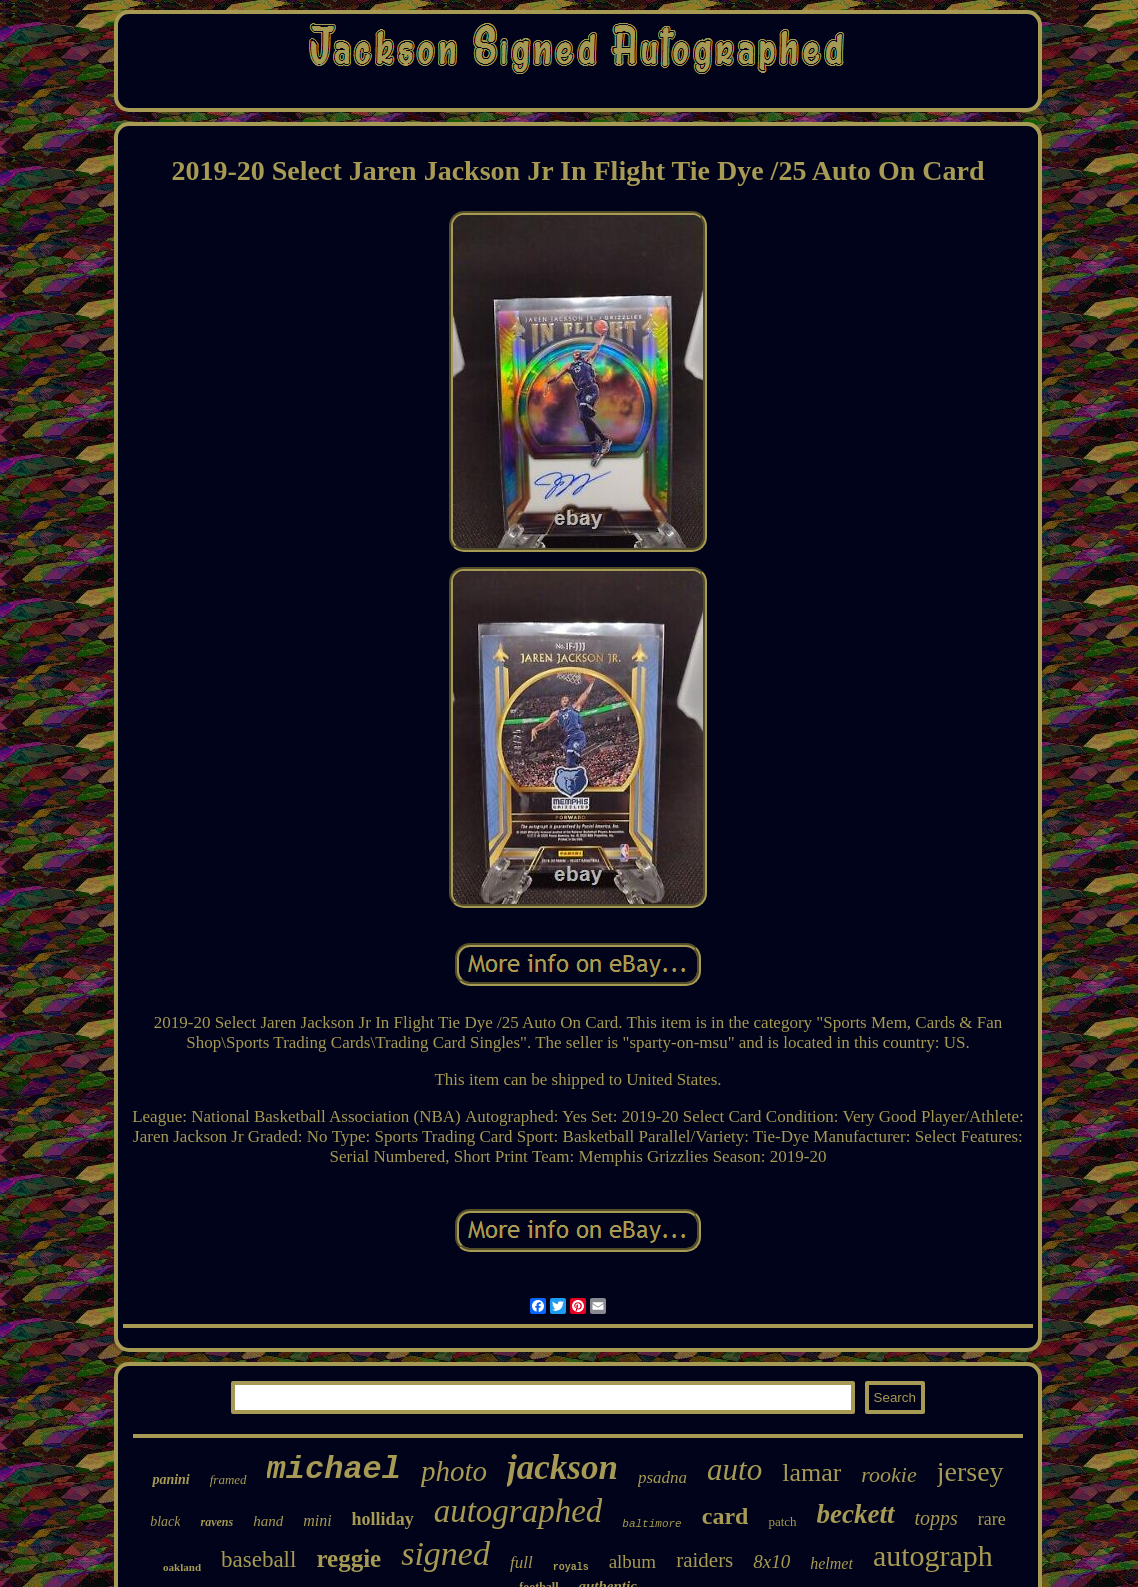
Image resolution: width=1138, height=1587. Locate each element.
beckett (856, 1514)
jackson (562, 1467)
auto (734, 1469)
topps (936, 1518)
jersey (970, 1471)
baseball (258, 1559)
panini (170, 1479)
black (165, 1521)
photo (454, 1471)
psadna (662, 1477)
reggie (348, 1558)
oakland (182, 1567)
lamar (811, 1472)
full (521, 1562)
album (633, 1561)
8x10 (771, 1561)
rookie (888, 1474)
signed (445, 1553)
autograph (933, 1555)
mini (317, 1520)
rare (992, 1519)
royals (571, 1567)
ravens (216, 1522)
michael (334, 1469)
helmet (831, 1563)
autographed (518, 1511)
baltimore (651, 1524)
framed (228, 1479)
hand (268, 1521)
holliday (383, 1519)
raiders (704, 1560)
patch (782, 1521)
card (725, 1516)
